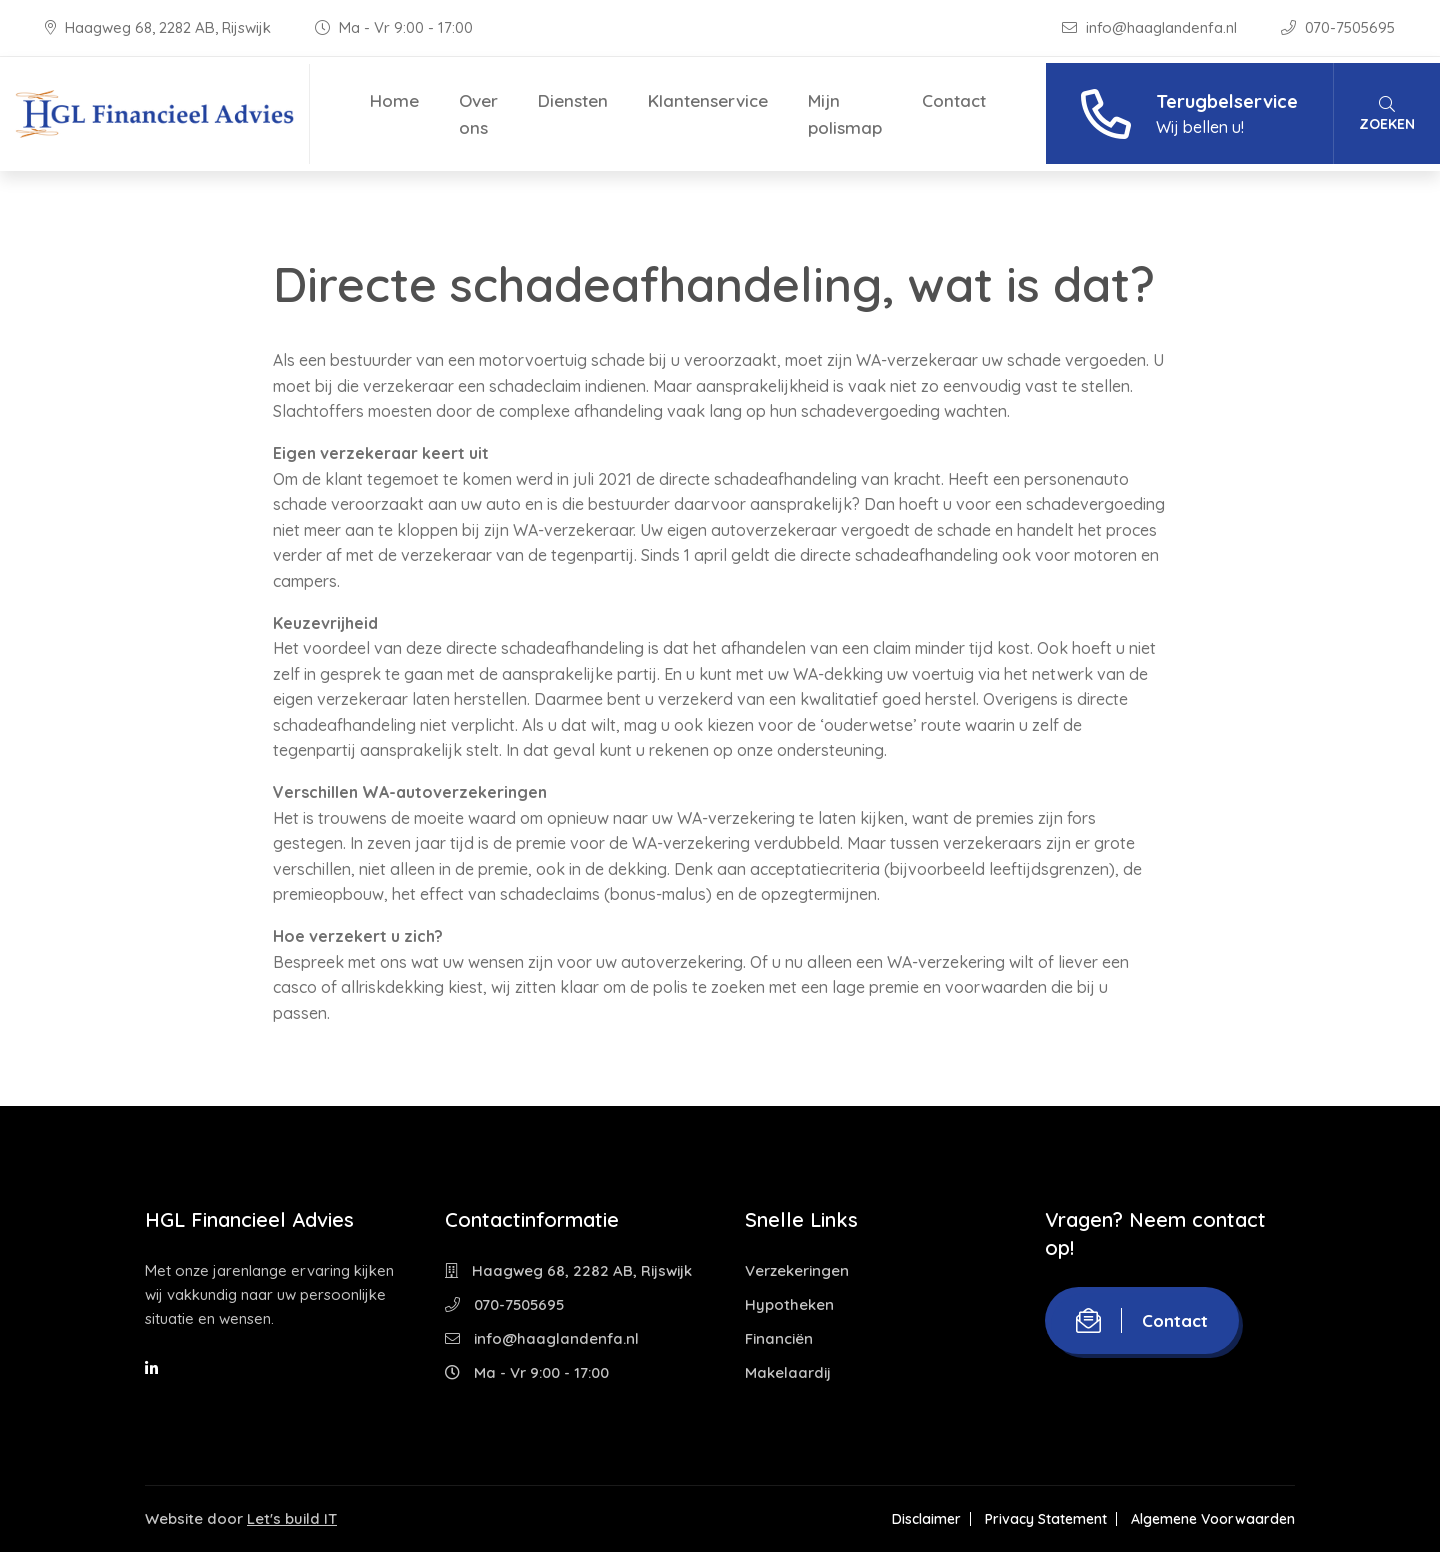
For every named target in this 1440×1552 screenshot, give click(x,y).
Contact (954, 100)
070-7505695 (1338, 27)
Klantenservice (708, 100)
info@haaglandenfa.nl (1151, 27)
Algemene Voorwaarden (1213, 1519)
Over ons (478, 114)
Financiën (779, 1338)
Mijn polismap (845, 114)
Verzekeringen (797, 1270)
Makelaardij (788, 1372)
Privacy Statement (1046, 1519)
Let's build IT (292, 1518)
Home (394, 100)
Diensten (573, 100)
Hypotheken (789, 1304)
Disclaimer (926, 1519)
